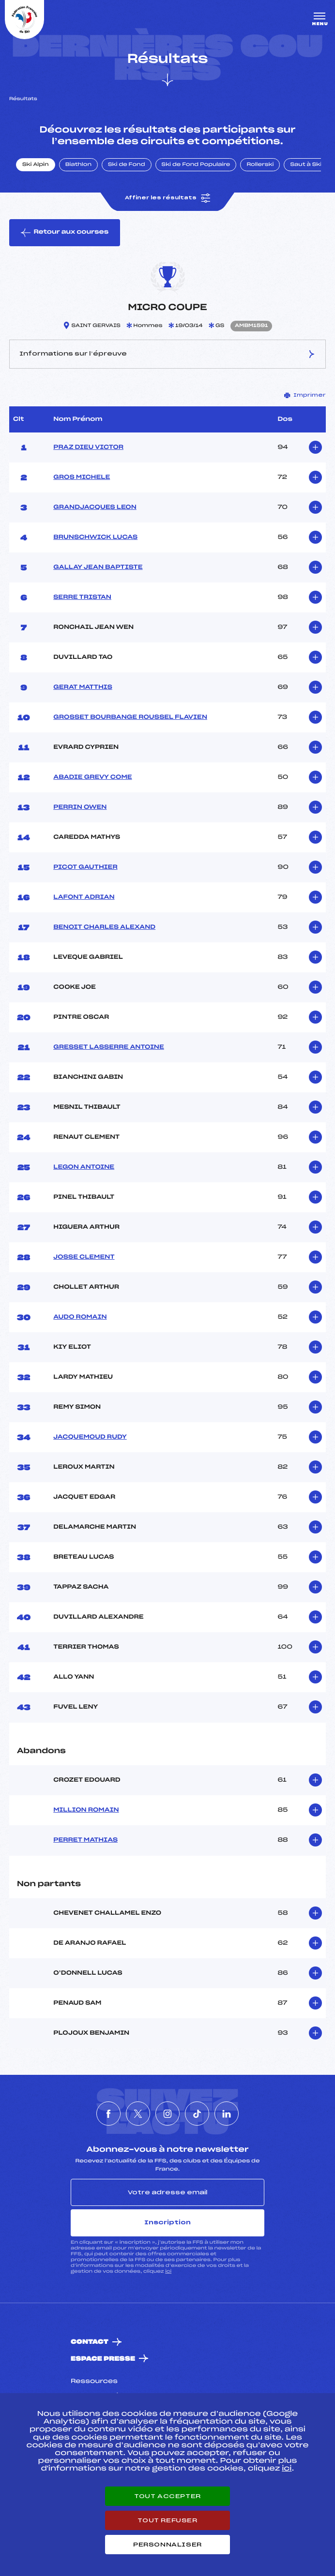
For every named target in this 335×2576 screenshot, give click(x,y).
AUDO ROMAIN (80, 1317)
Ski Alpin (35, 165)
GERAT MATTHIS (82, 687)
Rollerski (260, 165)
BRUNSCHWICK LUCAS (95, 537)
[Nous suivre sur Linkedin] (226, 2113)
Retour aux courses (64, 233)
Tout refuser (167, 2520)
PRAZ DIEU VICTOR (88, 447)
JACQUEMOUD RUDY (89, 1437)
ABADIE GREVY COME (92, 777)
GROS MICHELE (81, 477)
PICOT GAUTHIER (85, 867)
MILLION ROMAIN (86, 1810)
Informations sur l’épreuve (167, 354)
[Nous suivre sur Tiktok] (197, 2113)
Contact (89, 2342)
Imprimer (305, 395)
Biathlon (78, 165)
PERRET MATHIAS (85, 1840)
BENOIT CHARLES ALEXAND (104, 927)
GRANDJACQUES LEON (95, 507)
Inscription (167, 2222)
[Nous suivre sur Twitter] (138, 2113)
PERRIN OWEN (80, 807)
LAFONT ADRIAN (83, 897)
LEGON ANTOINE (83, 1167)
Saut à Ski (305, 165)
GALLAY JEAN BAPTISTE (97, 567)
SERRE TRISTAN (82, 597)
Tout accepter (167, 2496)
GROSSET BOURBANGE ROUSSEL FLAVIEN (130, 717)
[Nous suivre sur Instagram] (167, 2113)
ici (168, 2271)
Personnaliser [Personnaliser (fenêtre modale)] (167, 2544)
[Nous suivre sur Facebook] (108, 2113)
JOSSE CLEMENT (83, 1257)
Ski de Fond (126, 165)
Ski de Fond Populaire (196, 165)
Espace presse (103, 2359)
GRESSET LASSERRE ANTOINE (108, 1047)
